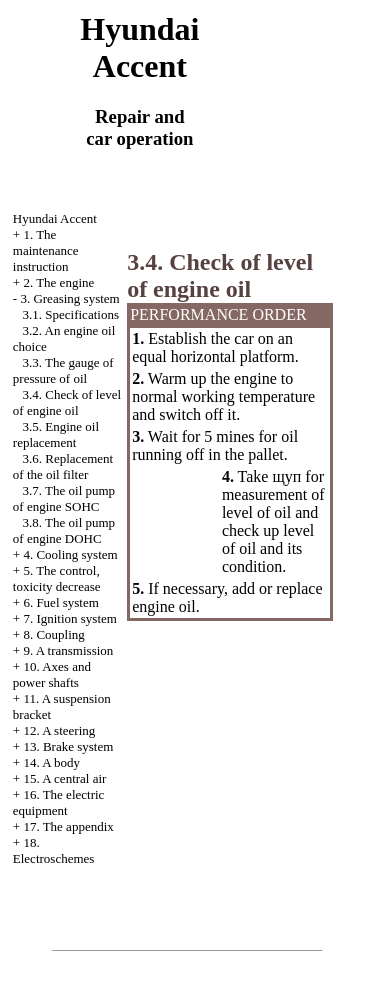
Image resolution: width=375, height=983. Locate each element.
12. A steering (59, 730)
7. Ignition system (70, 618)
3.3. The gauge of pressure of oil (63, 370)
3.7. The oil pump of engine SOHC (64, 498)
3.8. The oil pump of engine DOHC (64, 530)
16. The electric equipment (59, 802)
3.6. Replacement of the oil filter (63, 466)
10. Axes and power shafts (52, 674)
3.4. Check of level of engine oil (67, 402)
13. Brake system (68, 746)
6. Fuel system (60, 602)
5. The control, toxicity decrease (57, 578)
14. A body (51, 762)
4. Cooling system (70, 554)
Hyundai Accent (55, 218)
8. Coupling (53, 634)
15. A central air (64, 778)
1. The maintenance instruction (46, 250)
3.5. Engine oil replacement (56, 434)
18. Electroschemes (54, 850)
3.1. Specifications (71, 314)
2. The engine (58, 282)
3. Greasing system (69, 298)
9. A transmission (68, 650)
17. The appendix (68, 826)
